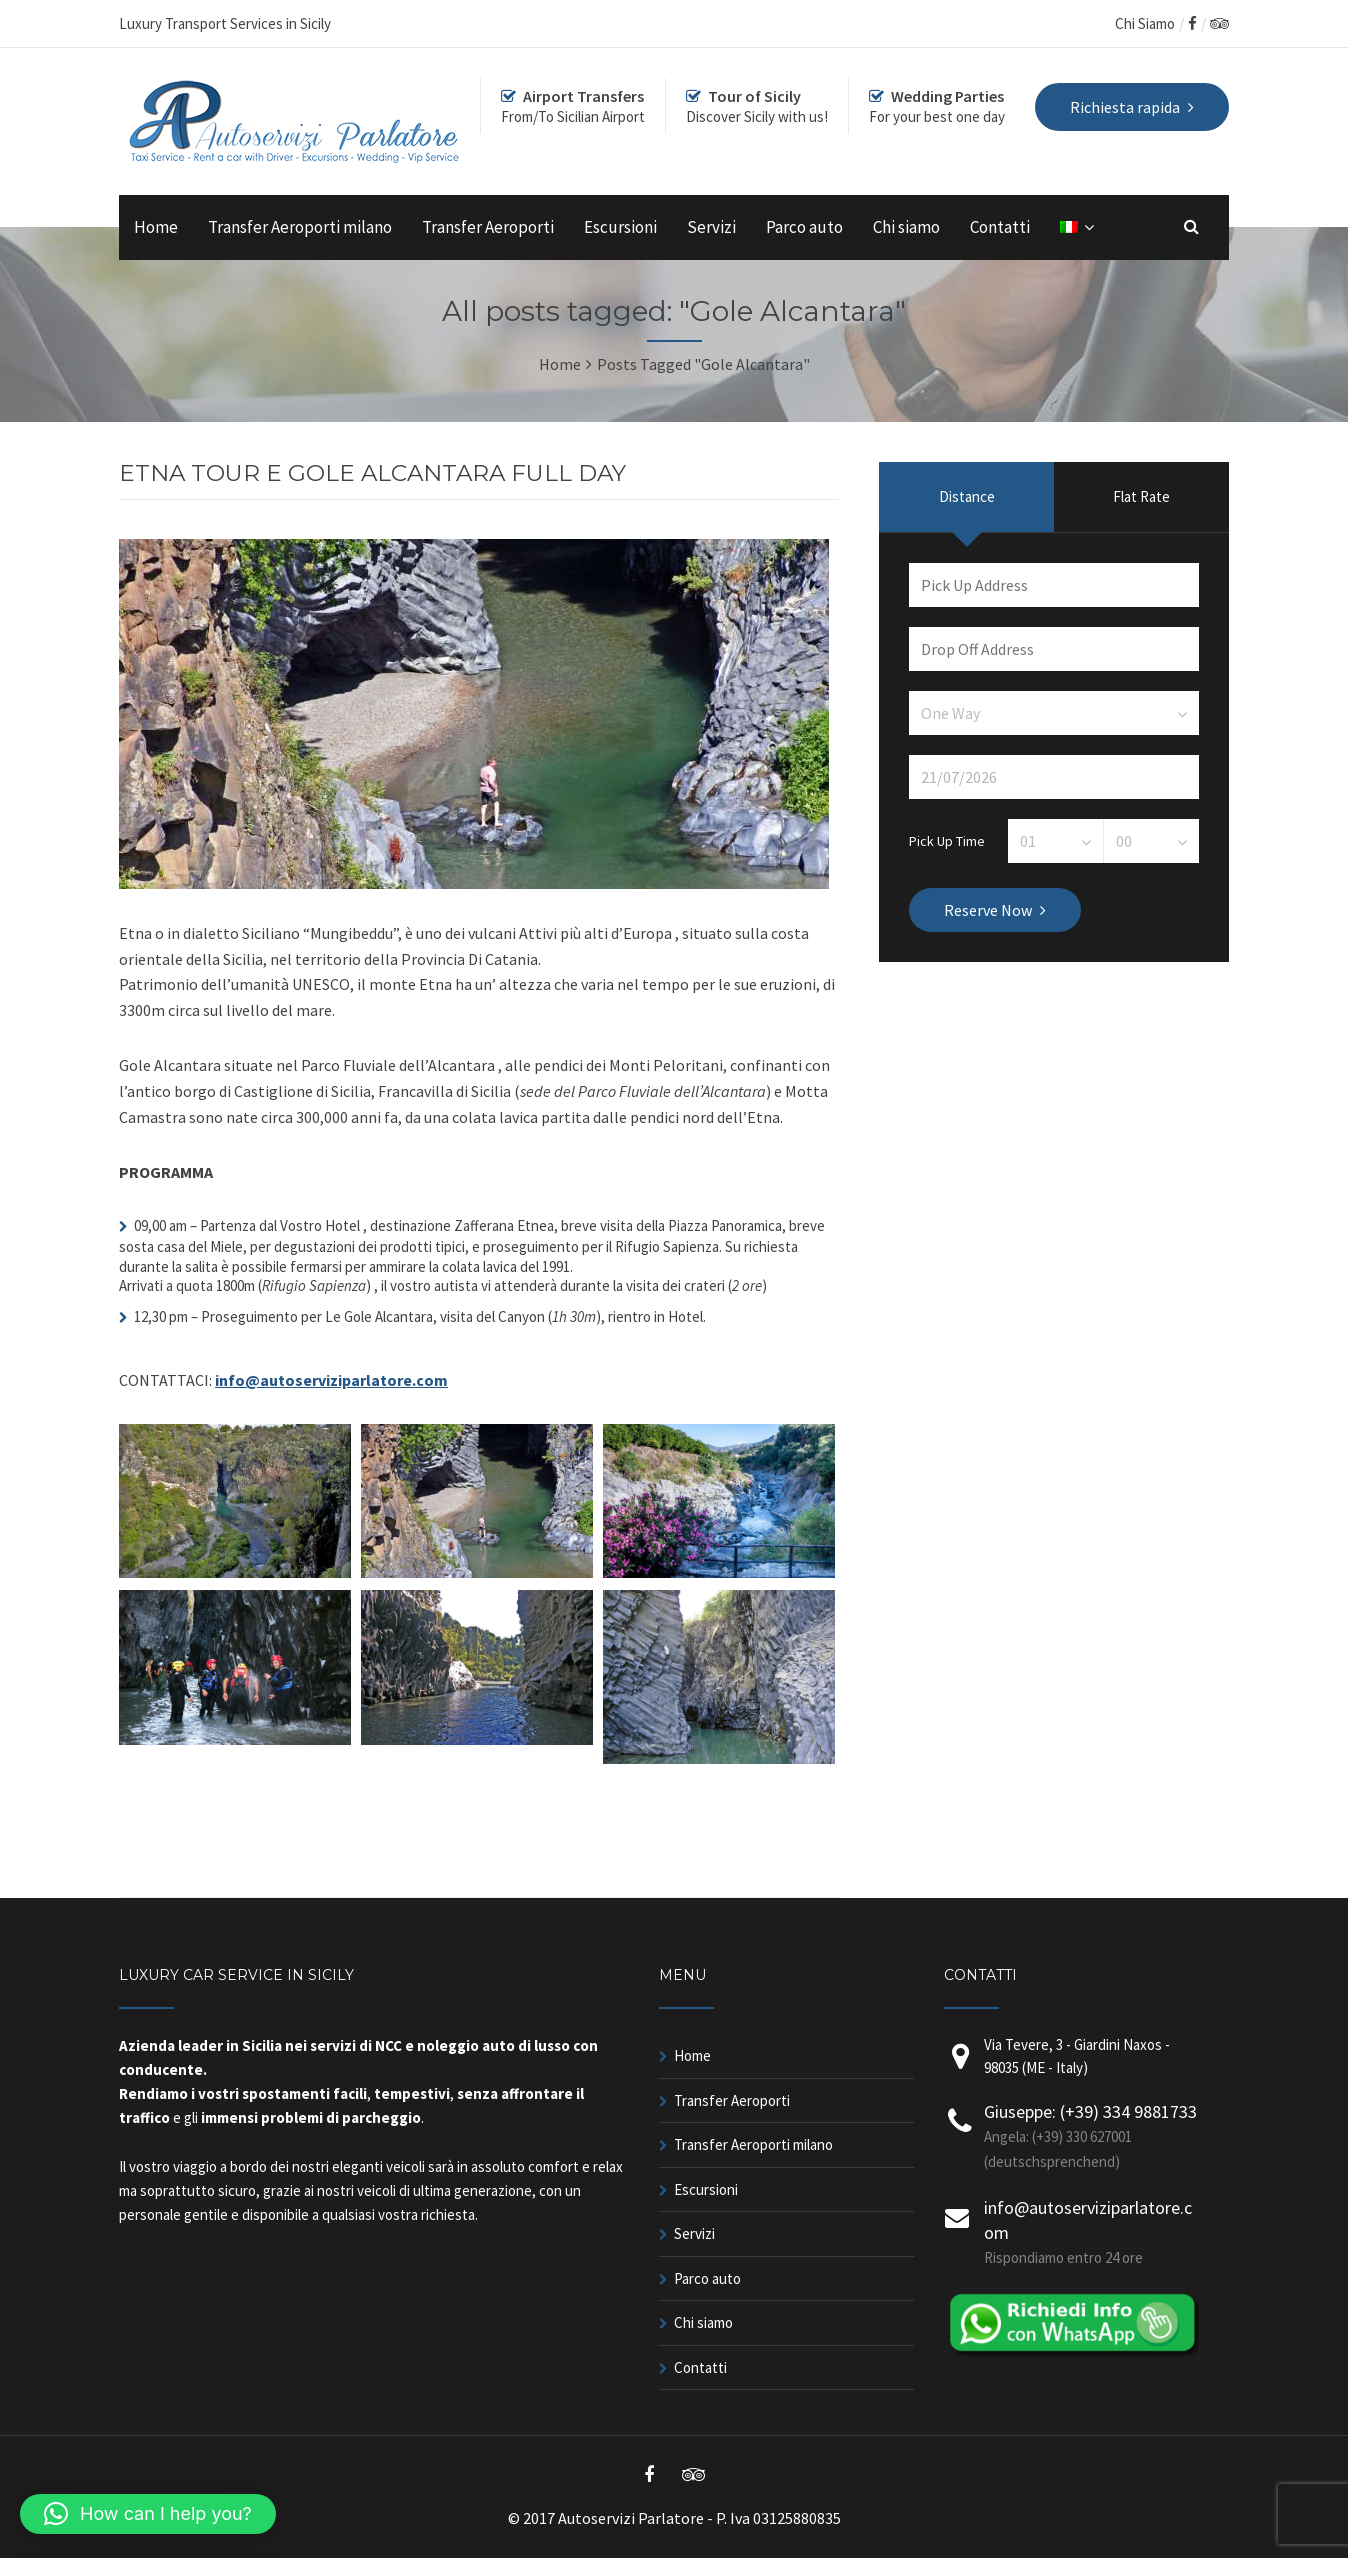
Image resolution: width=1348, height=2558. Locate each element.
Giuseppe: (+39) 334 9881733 (1090, 2111)
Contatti (1000, 227)
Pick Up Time (947, 840)
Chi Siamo (1145, 23)
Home (156, 227)
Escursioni (620, 227)
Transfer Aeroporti (488, 227)
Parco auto (804, 227)
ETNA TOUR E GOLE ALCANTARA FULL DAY (372, 473)
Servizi (711, 227)
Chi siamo (906, 227)
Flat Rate (1141, 496)
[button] (148, 2514)
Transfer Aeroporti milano (300, 227)
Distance (967, 496)
